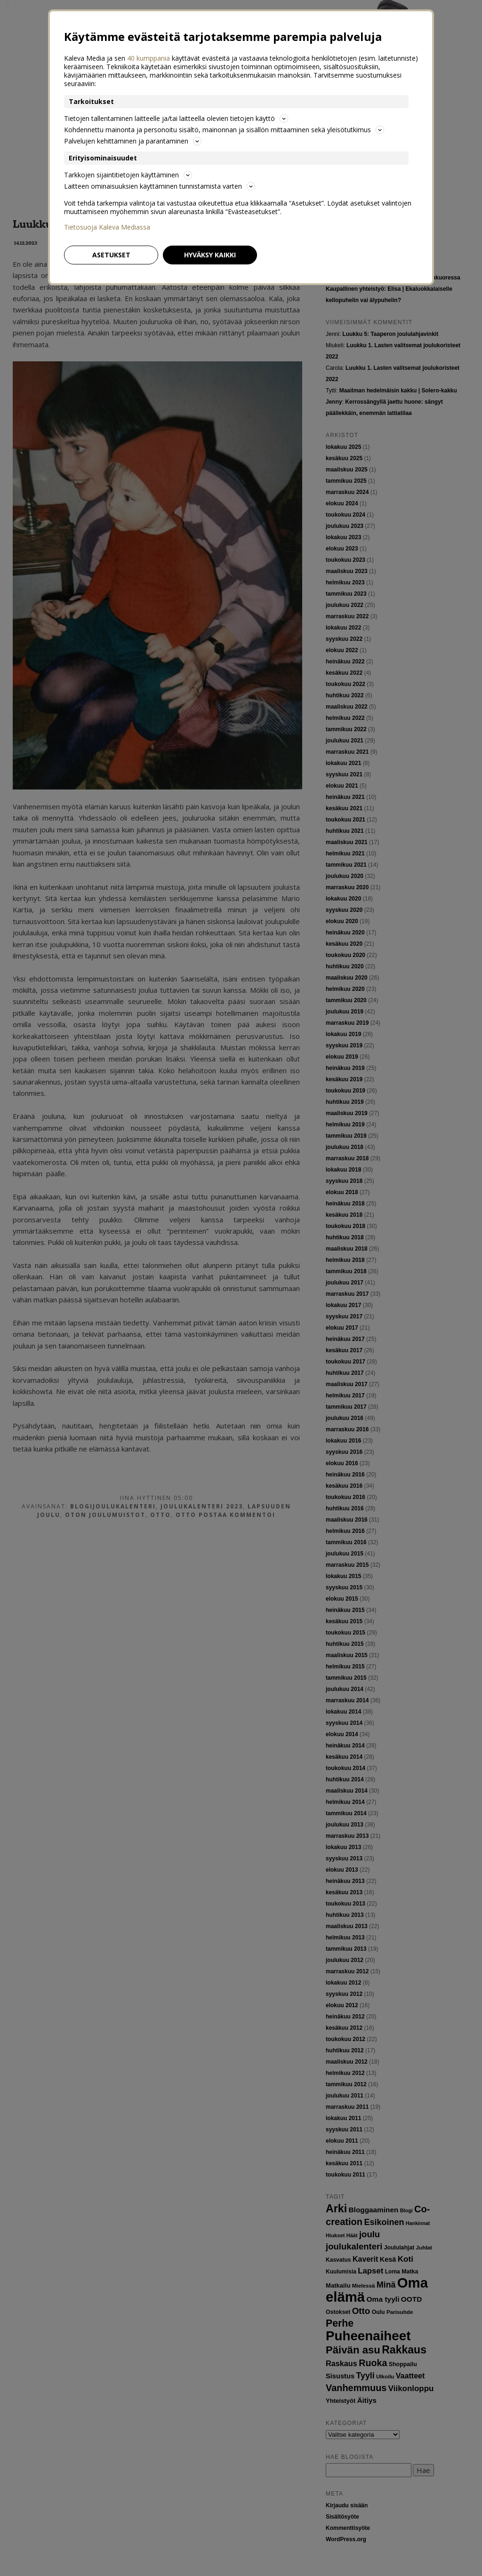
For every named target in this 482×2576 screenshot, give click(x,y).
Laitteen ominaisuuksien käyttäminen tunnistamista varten (159, 186)
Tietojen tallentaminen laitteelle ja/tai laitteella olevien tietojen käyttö (176, 118)
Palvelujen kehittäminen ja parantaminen (132, 140)
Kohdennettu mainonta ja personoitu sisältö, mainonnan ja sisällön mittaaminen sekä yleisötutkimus (224, 129)
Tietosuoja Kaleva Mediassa (107, 227)
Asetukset (111, 254)
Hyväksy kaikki (210, 254)
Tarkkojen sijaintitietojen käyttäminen (128, 174)
